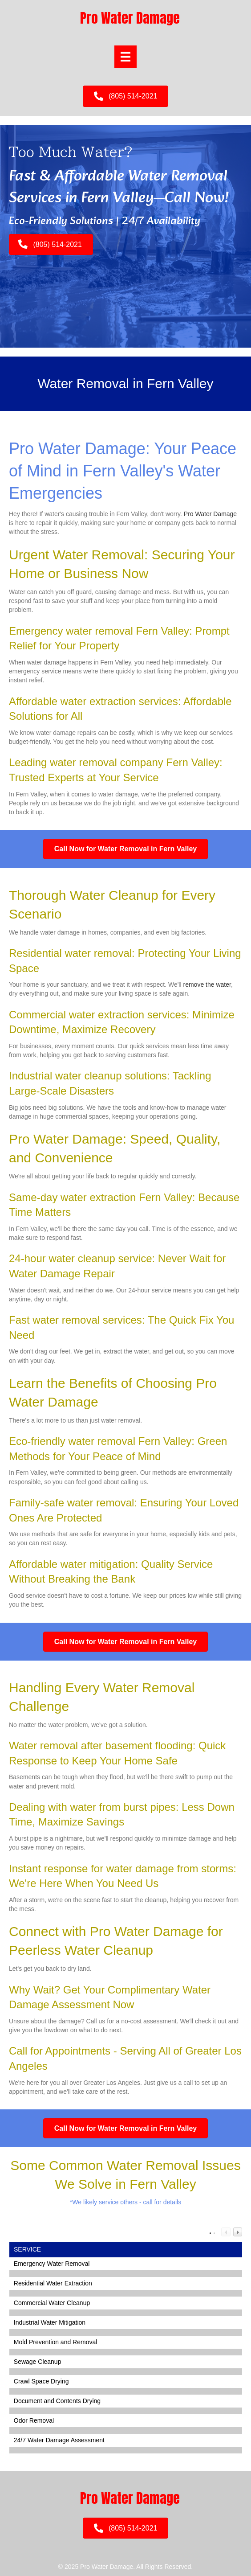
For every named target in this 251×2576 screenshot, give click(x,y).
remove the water (207, 984)
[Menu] (125, 56)
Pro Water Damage (210, 513)
